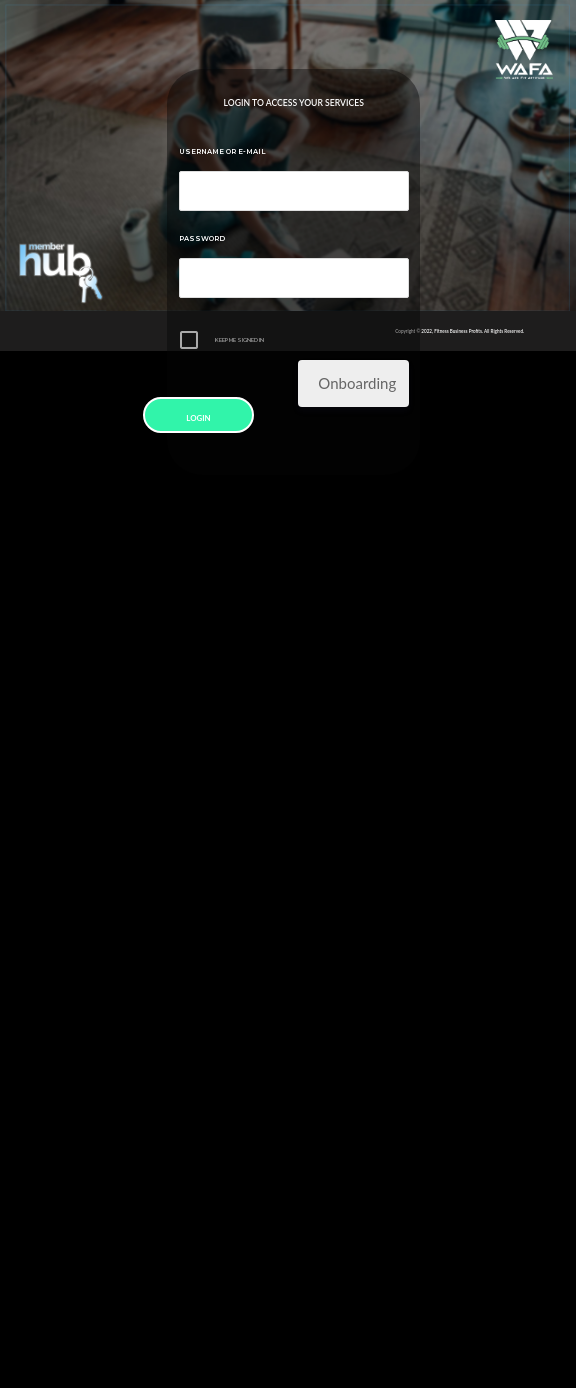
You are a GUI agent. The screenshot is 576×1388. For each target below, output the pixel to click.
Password (202, 238)
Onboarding (357, 383)
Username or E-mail (222, 151)
